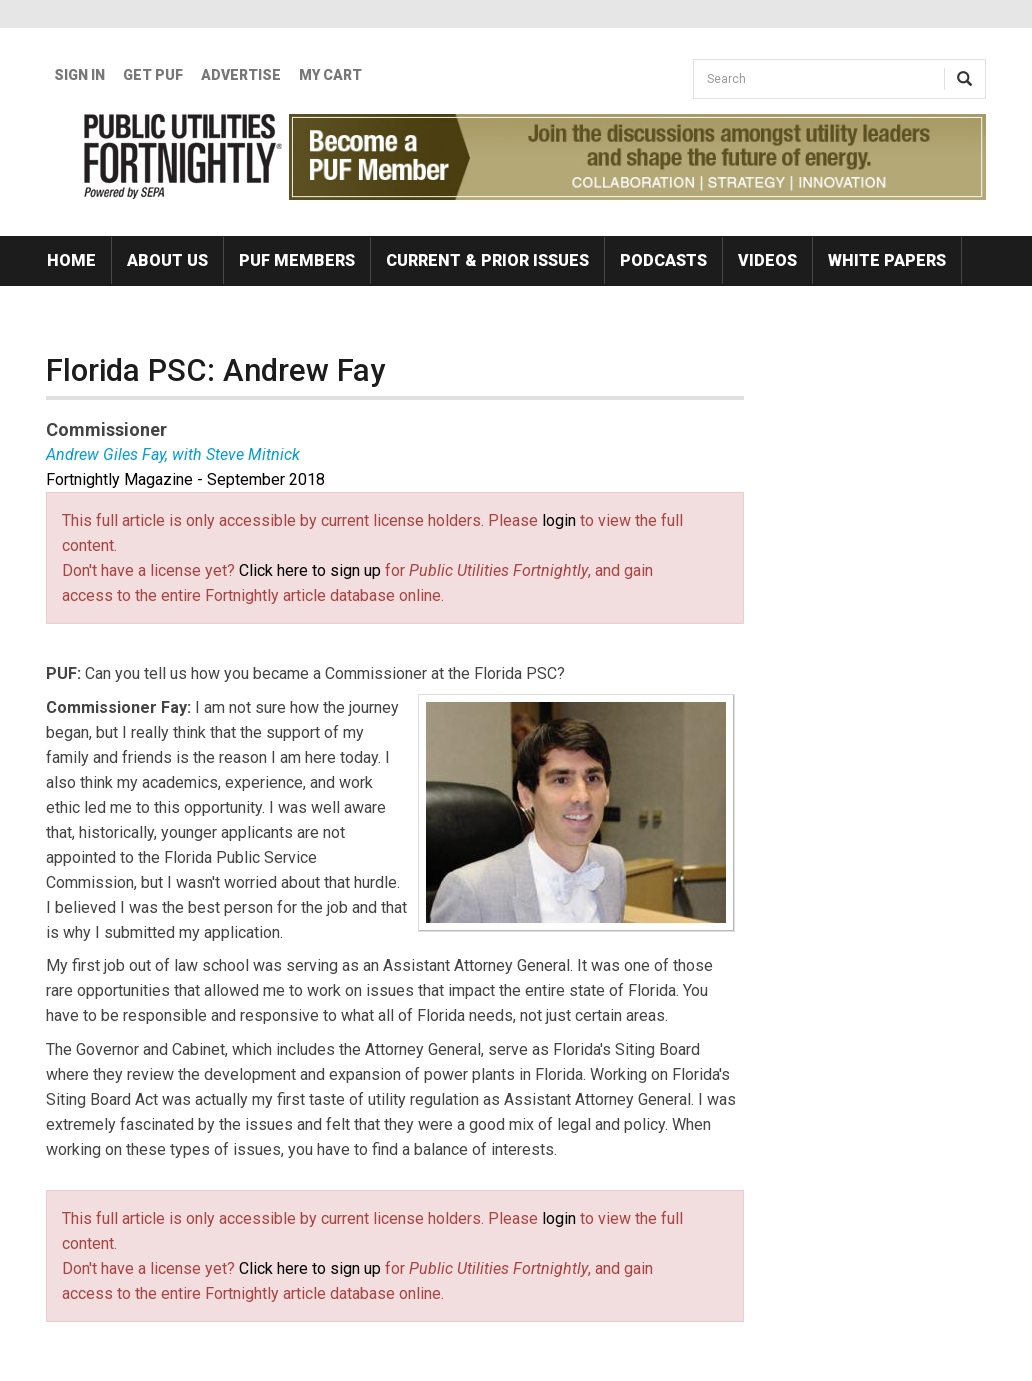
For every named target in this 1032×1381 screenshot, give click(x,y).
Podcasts (663, 260)
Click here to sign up (310, 570)
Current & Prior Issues (487, 260)
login (559, 520)
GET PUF (153, 75)
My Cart (330, 75)
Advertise (241, 75)
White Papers (887, 260)
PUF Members (297, 260)
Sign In (79, 75)
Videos (767, 260)
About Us (167, 260)
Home (71, 260)
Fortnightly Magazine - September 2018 (185, 479)
